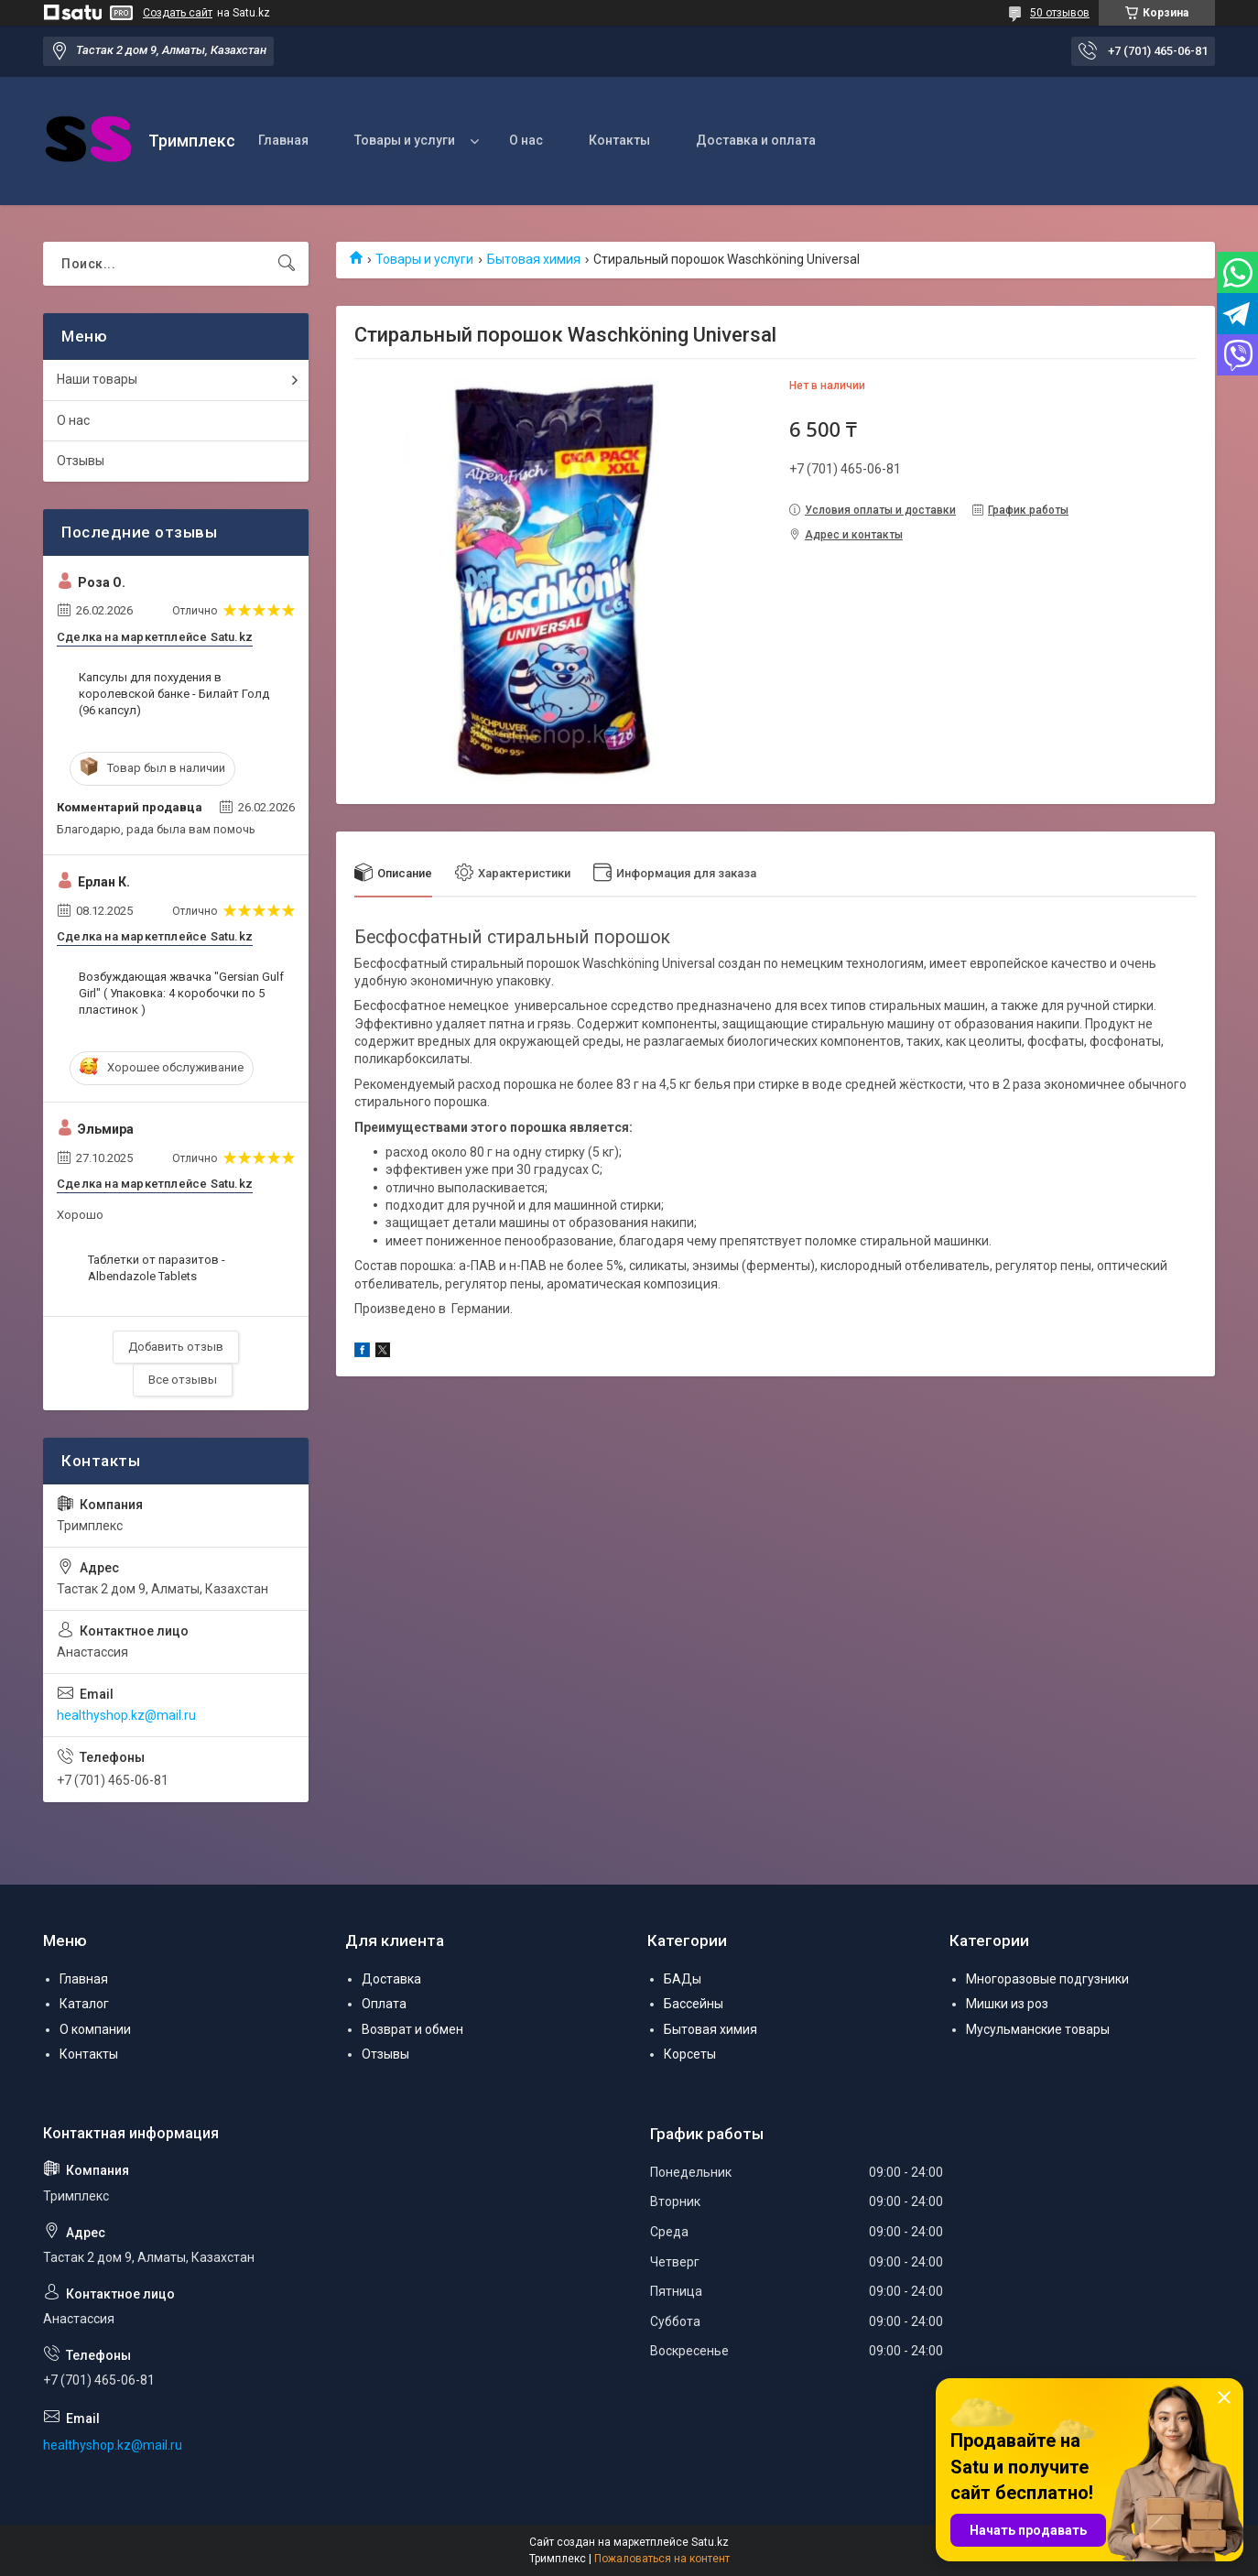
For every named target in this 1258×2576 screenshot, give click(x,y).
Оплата (384, 2003)
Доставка (391, 1979)
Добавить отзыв (175, 1346)
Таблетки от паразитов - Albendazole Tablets (156, 1268)
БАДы (682, 1979)
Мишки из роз (1007, 2003)
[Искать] (287, 264)
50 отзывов (1060, 12)
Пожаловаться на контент (662, 2558)
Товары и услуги (404, 140)
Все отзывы (182, 1379)
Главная (283, 140)
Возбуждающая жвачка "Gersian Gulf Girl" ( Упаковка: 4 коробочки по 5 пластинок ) (181, 993)
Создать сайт (177, 12)
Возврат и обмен (412, 2029)
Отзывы (80, 460)
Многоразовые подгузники (1047, 1979)
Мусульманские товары (1038, 2029)
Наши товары (97, 379)
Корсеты (690, 2054)
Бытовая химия (533, 259)
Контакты (619, 140)
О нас (526, 140)
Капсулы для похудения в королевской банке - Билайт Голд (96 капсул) (174, 693)
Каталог (84, 2003)
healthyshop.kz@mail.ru (126, 1715)
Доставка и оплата (756, 140)
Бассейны (693, 2003)
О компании (95, 2029)
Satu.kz (710, 2542)
